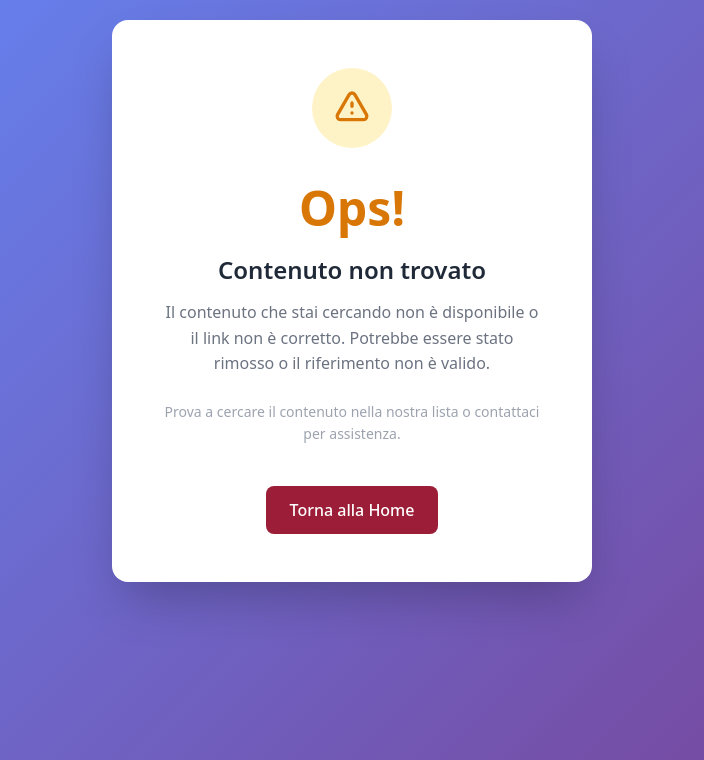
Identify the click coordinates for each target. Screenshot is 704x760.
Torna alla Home (352, 510)
